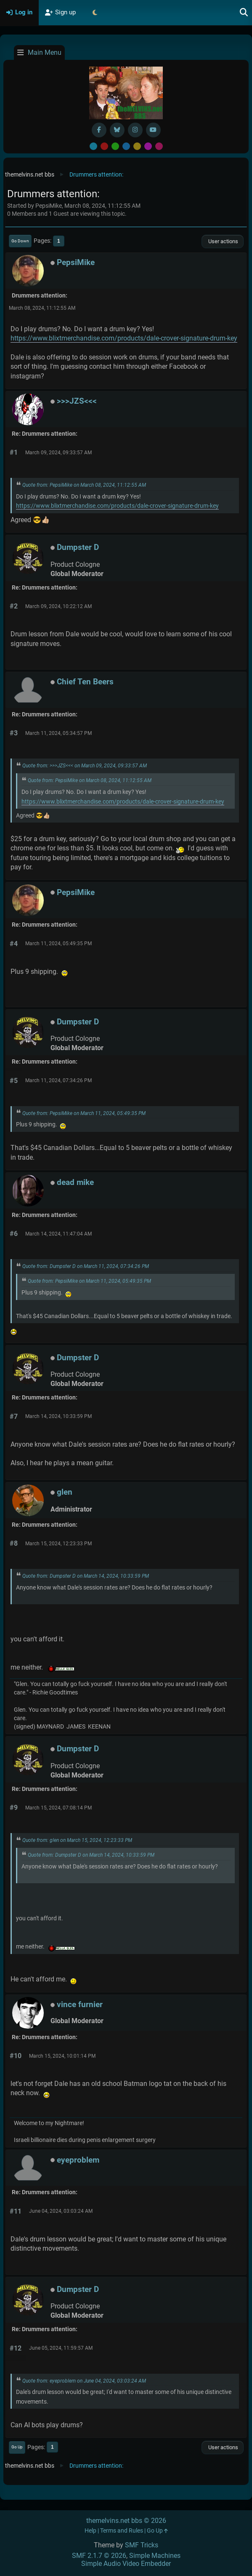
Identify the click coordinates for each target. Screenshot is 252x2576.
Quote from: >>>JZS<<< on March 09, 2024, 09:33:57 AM (84, 766)
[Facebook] (99, 130)
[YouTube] (153, 130)
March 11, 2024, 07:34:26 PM (58, 1080)
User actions (222, 241)
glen (64, 1492)
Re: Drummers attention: (44, 433)
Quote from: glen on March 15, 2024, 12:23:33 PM (77, 1840)
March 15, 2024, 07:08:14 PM (58, 1808)
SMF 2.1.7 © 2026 (99, 2556)
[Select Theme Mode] (94, 12)
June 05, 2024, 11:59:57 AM (61, 2348)
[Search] (244, 12)
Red (104, 146)
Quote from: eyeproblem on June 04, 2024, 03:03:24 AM (84, 2381)
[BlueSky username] (117, 130)
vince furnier (80, 2004)
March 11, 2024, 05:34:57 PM (58, 733)
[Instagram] (135, 130)
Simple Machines (154, 2556)
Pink (159, 146)
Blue (126, 146)
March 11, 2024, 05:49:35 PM (58, 943)
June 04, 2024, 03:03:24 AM (61, 2211)
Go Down (20, 241)
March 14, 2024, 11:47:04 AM (58, 1234)
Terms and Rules (121, 2530)
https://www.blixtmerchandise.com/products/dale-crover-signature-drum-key (124, 338)
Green (115, 146)
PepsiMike (76, 262)
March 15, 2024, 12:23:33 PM (58, 1544)
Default (93, 146)
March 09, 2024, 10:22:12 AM (58, 606)
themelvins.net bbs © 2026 (126, 2521)
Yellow (137, 146)
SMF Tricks (141, 2545)
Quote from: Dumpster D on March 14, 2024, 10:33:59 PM (85, 1576)
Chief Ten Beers (85, 681)
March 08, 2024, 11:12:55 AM (42, 308)
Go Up (17, 2447)
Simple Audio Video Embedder (126, 2564)
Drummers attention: (39, 295)
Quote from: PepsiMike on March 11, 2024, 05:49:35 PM (84, 1113)
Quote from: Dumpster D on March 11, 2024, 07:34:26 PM (85, 1266)
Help (90, 2530)
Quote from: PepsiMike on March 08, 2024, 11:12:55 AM (84, 485)
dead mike (75, 1182)
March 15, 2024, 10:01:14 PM (62, 2056)
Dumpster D (78, 547)
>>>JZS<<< (77, 401)
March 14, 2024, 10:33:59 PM (58, 1416)
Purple (148, 146)
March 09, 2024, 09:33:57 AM (58, 453)
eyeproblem (78, 2160)
